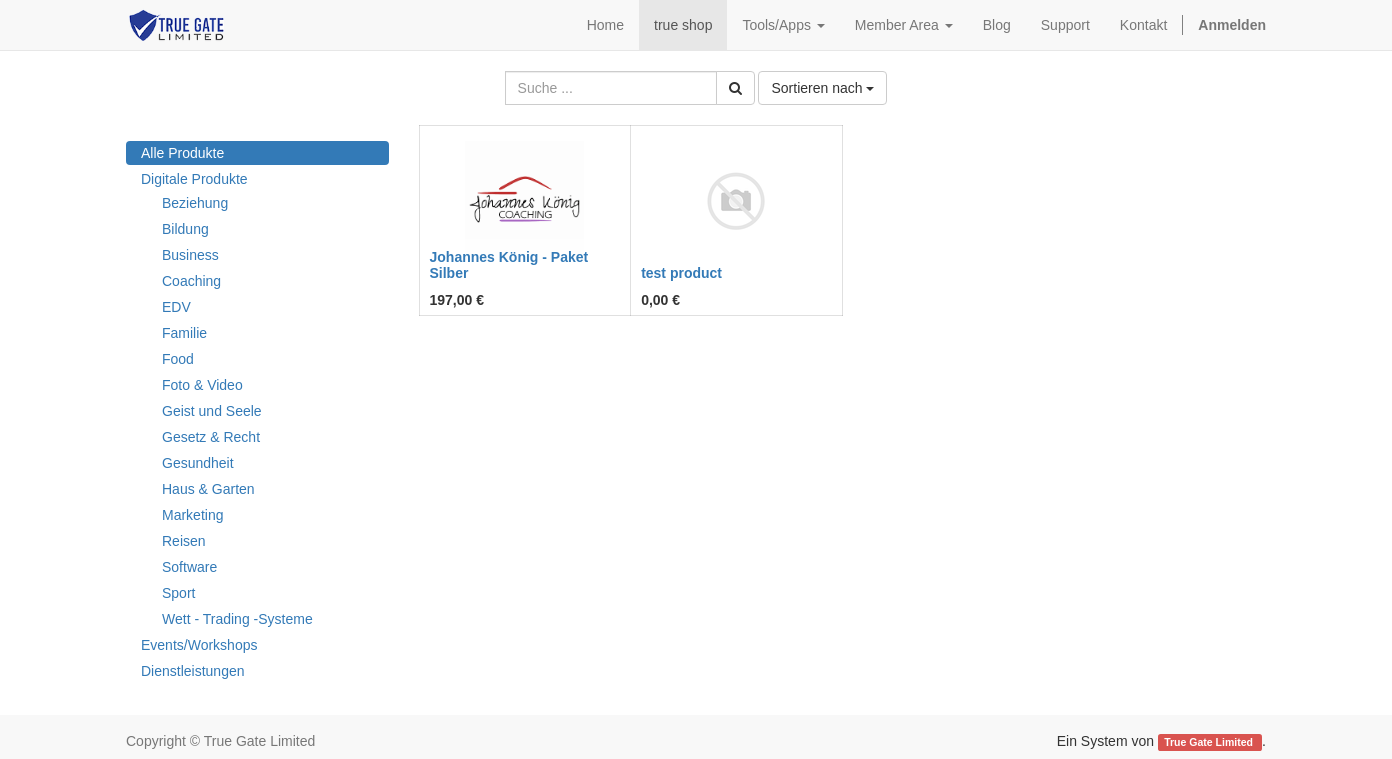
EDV (176, 307)
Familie (184, 333)
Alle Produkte (182, 153)
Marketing (192, 515)
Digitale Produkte (194, 179)
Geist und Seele (212, 411)
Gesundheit (198, 463)
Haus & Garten (208, 489)
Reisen (184, 541)
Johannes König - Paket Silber (509, 264)
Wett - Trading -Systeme (237, 619)
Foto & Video (202, 385)
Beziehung (195, 203)
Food (178, 359)
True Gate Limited (1210, 742)
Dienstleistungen (193, 671)
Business (190, 255)
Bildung (185, 229)
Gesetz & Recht (211, 437)
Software (189, 567)
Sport (178, 593)
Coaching (191, 281)
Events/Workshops (199, 645)
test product (681, 273)
